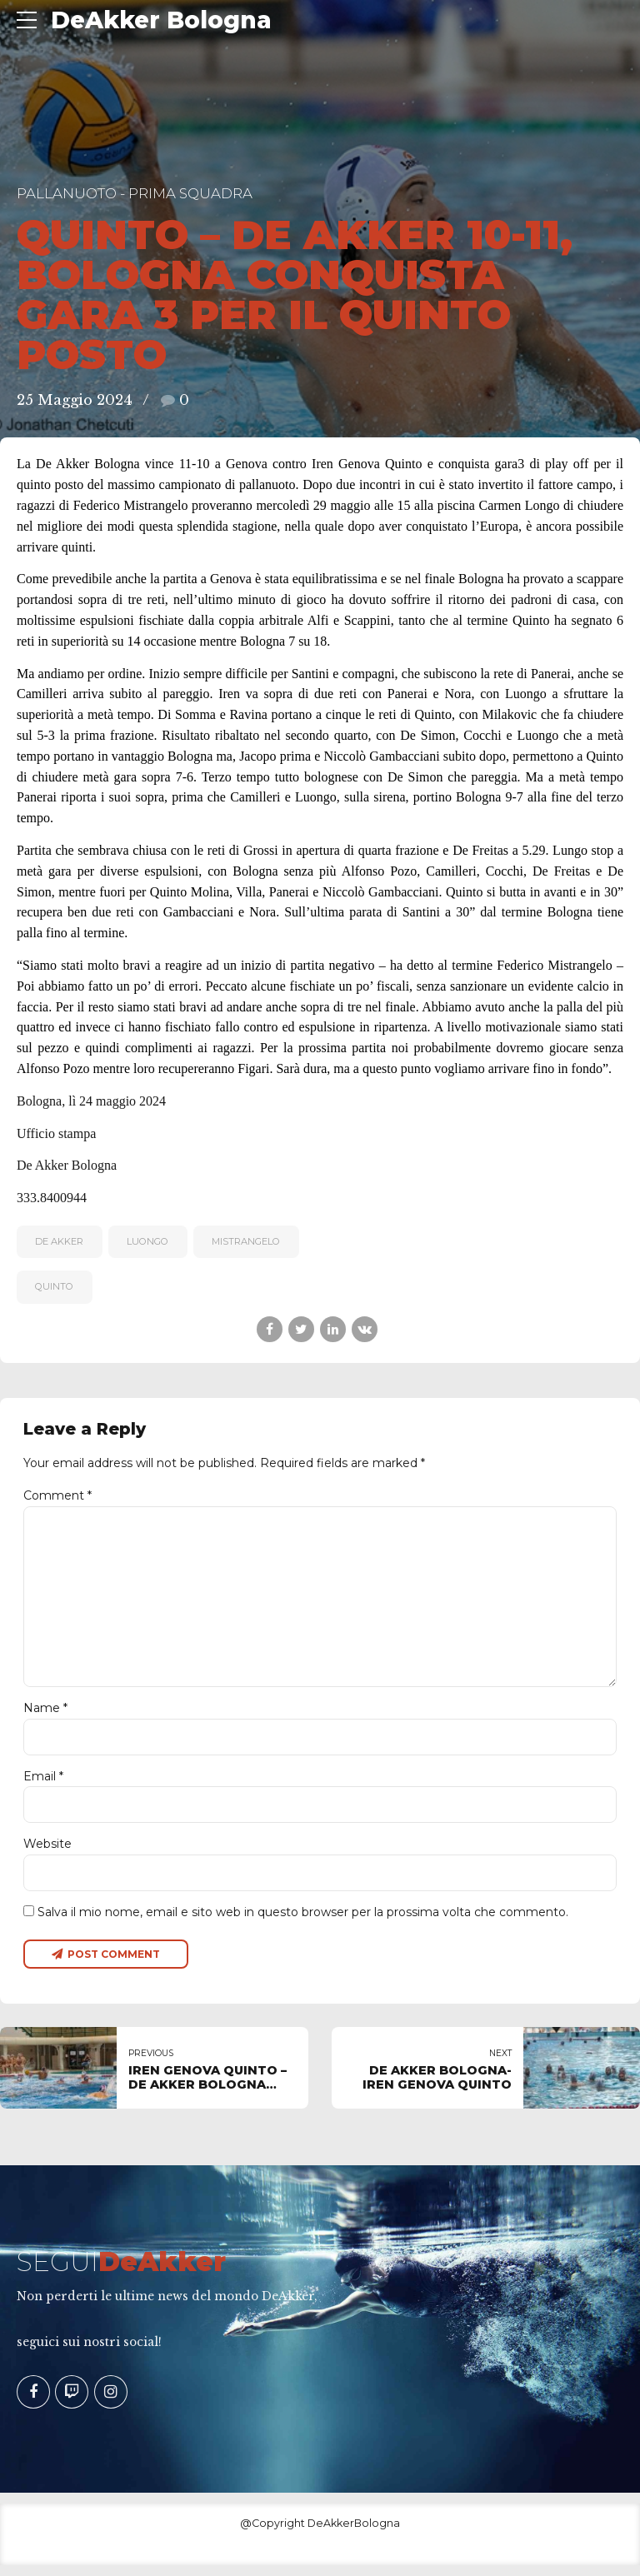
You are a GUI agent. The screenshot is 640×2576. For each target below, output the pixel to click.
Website (47, 1852)
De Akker (59, 1241)
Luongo (147, 1241)
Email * (43, 1784)
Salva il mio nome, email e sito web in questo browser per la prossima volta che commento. (303, 1922)
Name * (45, 1715)
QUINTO (54, 1286)
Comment (57, 1495)
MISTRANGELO (246, 1241)
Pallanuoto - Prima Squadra (134, 193)
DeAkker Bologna (161, 20)
